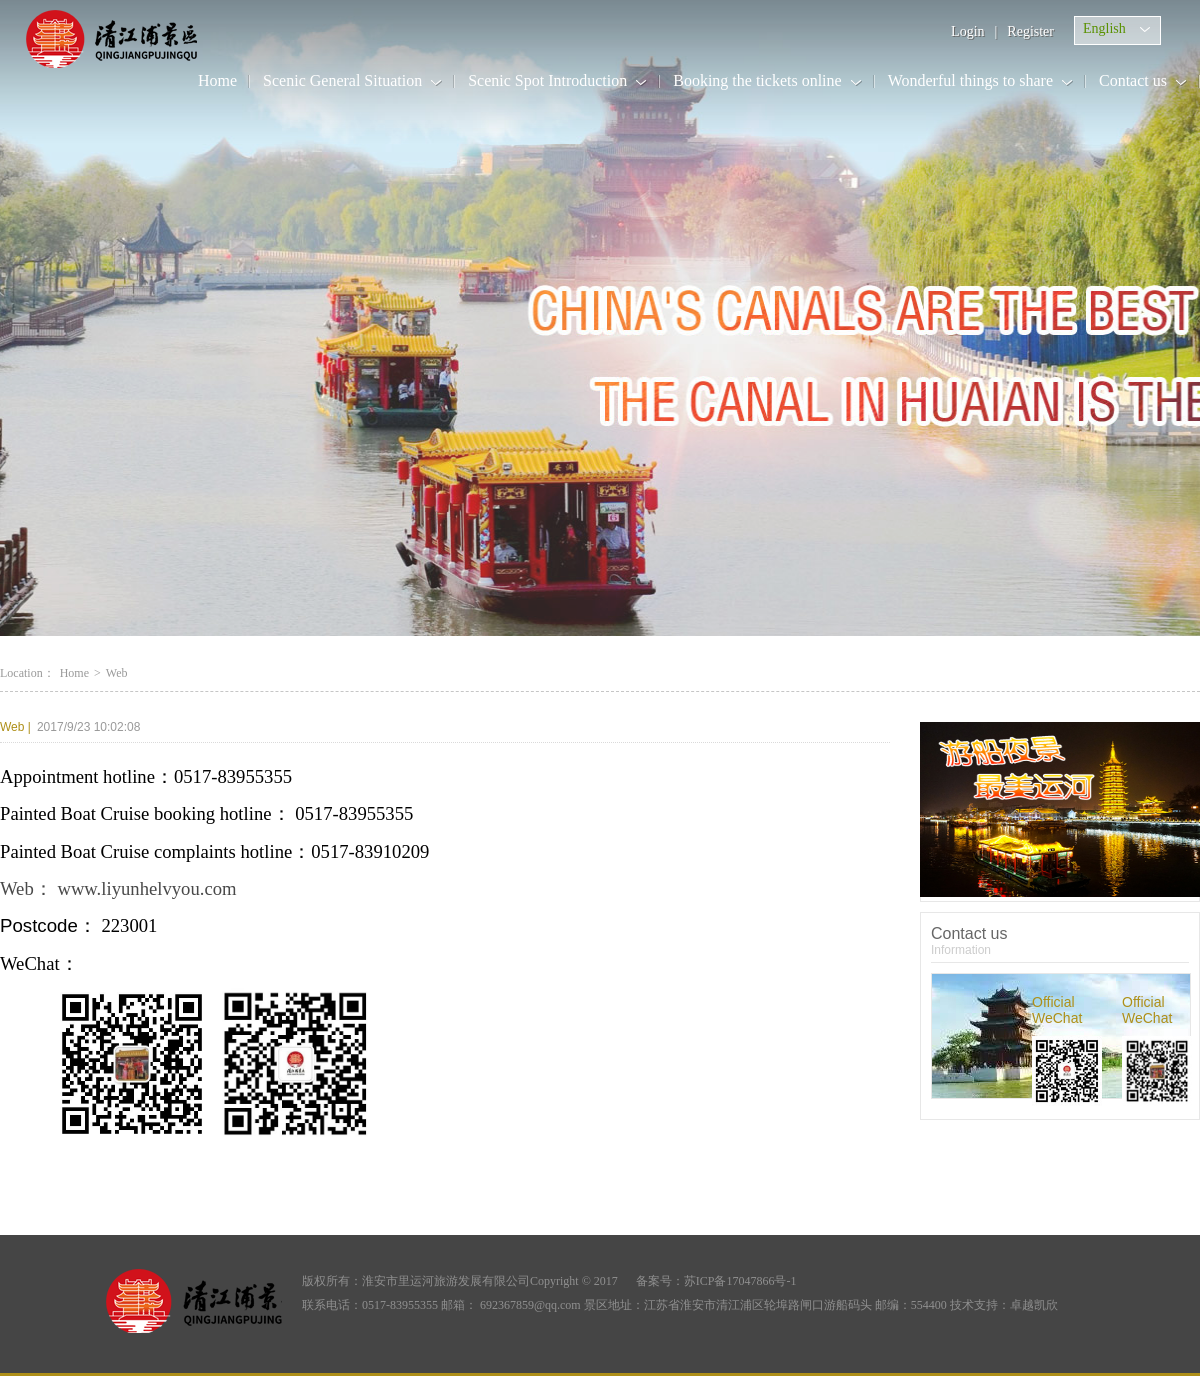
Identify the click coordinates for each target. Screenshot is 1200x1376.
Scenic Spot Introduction (547, 80)
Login (967, 31)
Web (15, 727)
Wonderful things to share (970, 80)
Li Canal (132, 39)
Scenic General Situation (342, 80)
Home (217, 80)
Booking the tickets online (757, 80)
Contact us (1133, 80)
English (1104, 28)
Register (1030, 31)
